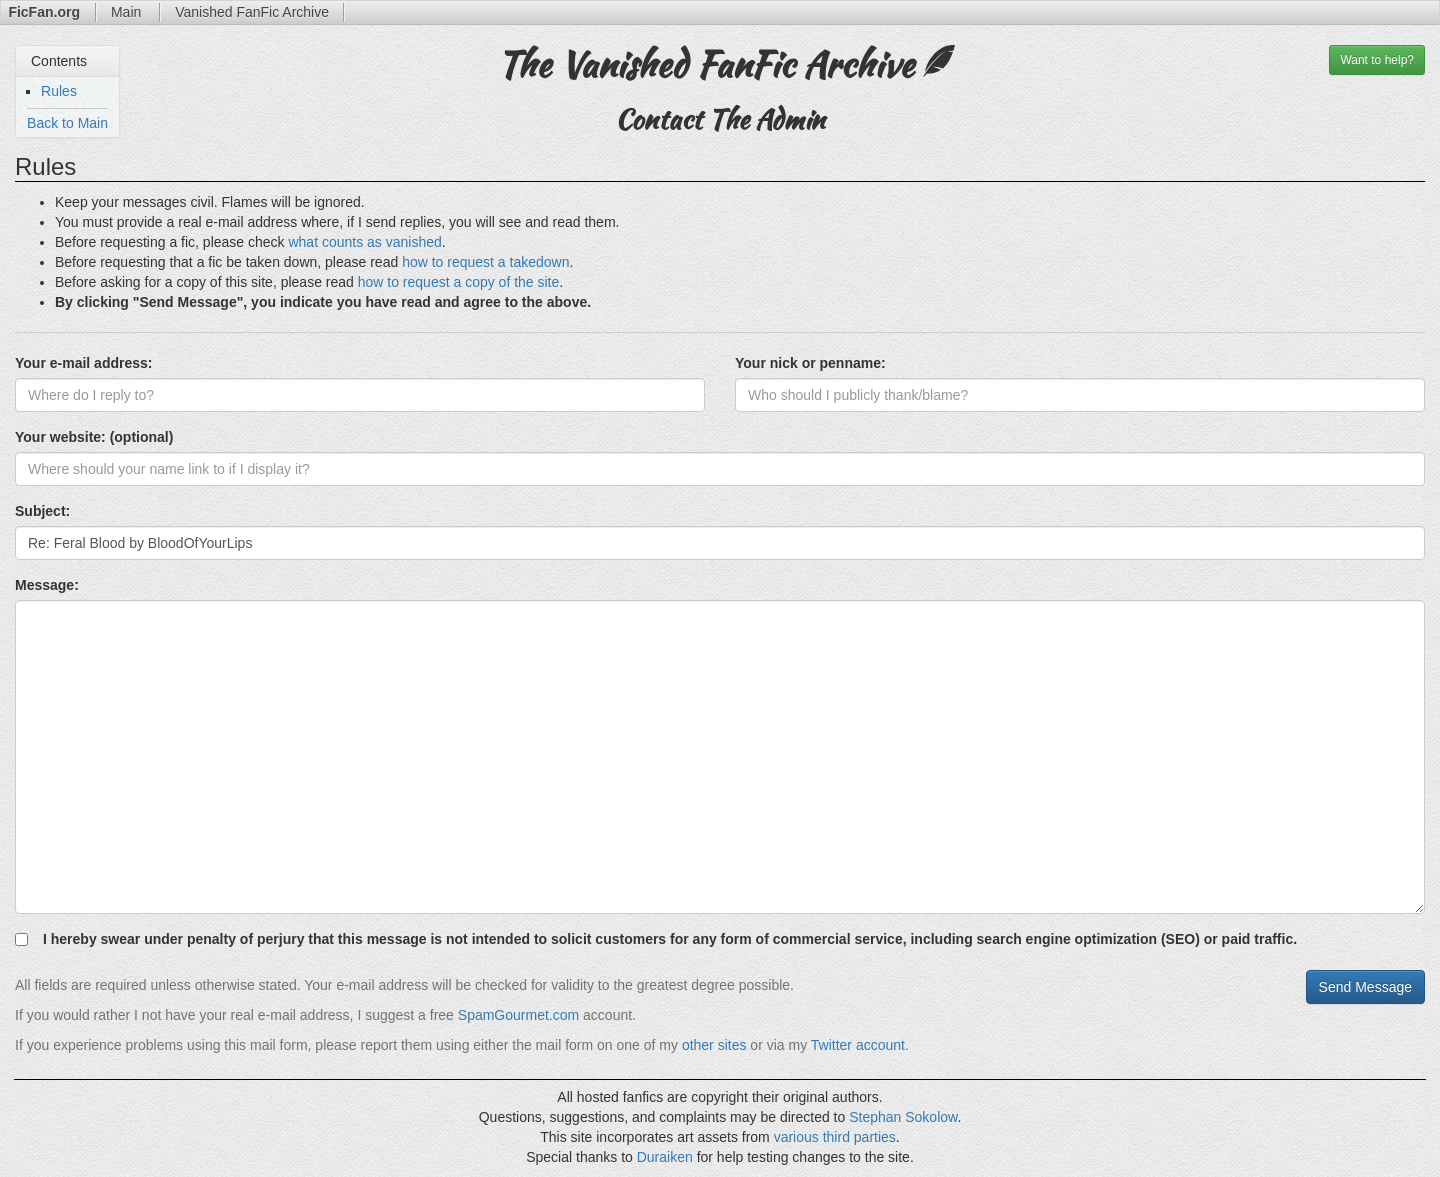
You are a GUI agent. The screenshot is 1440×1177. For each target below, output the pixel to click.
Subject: (42, 511)
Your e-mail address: (83, 363)
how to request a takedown (485, 262)
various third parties (835, 1137)
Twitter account (858, 1045)
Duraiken (665, 1157)
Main (128, 12)
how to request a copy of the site (459, 282)
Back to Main (67, 123)
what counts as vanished (364, 242)
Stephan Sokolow (903, 1117)
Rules (59, 91)
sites (732, 1045)
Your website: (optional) (94, 437)
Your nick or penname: (810, 363)
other (698, 1045)
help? (1377, 60)
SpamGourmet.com (518, 1015)
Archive (252, 12)
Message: (47, 585)
